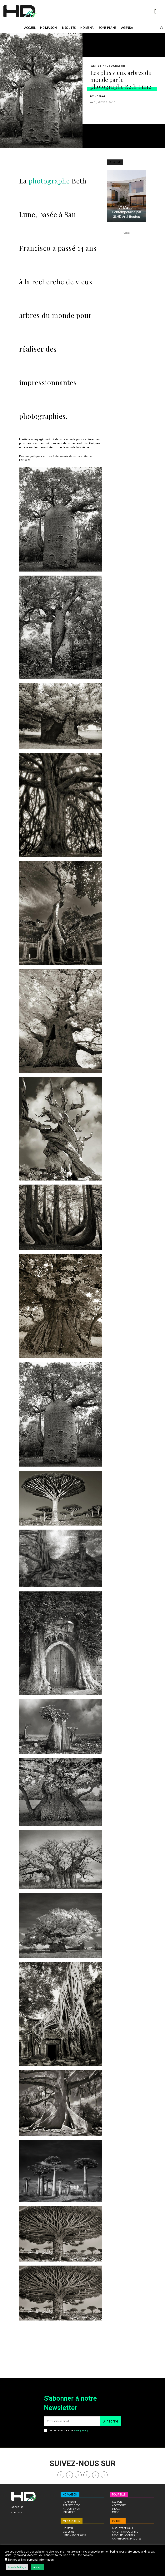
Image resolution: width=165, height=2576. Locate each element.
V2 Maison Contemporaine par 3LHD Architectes (126, 212)
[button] (161, 27)
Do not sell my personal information (31, 2559)
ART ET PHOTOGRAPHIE (108, 66)
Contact (16, 2512)
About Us (17, 2507)
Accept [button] (37, 2567)
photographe (50, 180)
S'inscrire (110, 2421)
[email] (72, 2421)
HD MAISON (70, 2494)
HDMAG (100, 96)
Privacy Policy (81, 2430)
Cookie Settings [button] (17, 2567)
